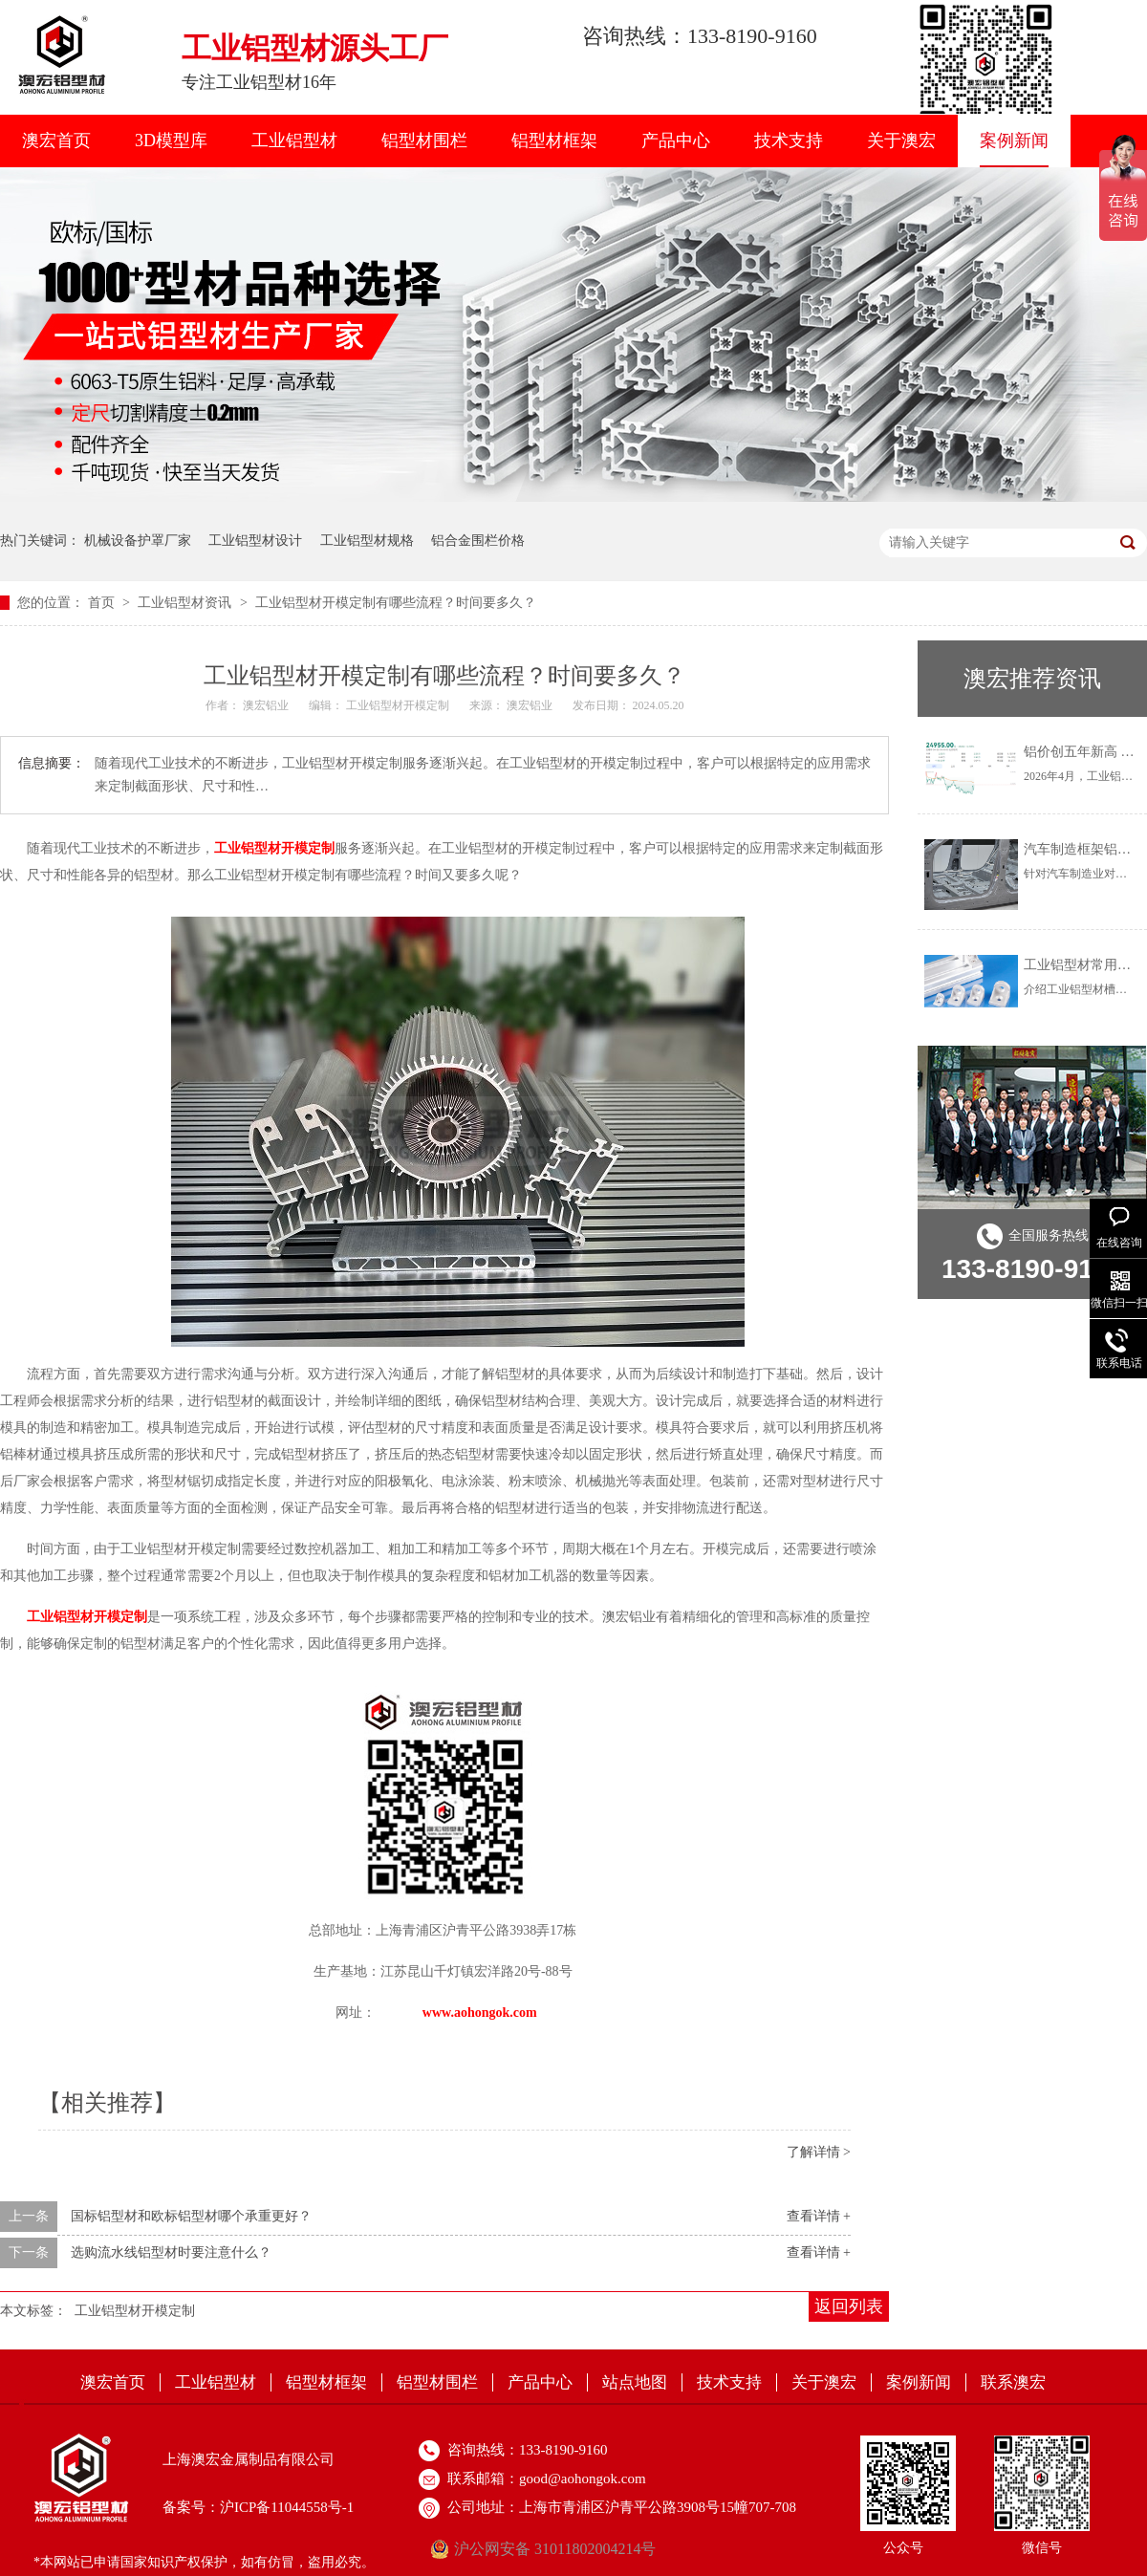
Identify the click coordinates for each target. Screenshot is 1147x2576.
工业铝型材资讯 (186, 602)
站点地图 (634, 2382)
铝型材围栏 (424, 140)
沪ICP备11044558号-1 (287, 2507)
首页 (103, 602)
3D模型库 (171, 140)
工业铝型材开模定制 (135, 2311)
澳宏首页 (56, 140)
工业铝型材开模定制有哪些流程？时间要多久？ (395, 602)
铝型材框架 (554, 140)
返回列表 (848, 2306)
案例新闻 (1014, 140)
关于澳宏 (901, 140)
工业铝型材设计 (255, 540)
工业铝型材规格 (367, 540)
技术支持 (788, 140)
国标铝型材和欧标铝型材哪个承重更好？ (191, 2216)
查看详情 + (819, 2216)
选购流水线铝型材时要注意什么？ (171, 2252)
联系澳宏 (1013, 2382)
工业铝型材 (294, 140)
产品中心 (675, 140)
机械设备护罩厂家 (137, 540)
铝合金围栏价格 (478, 540)
